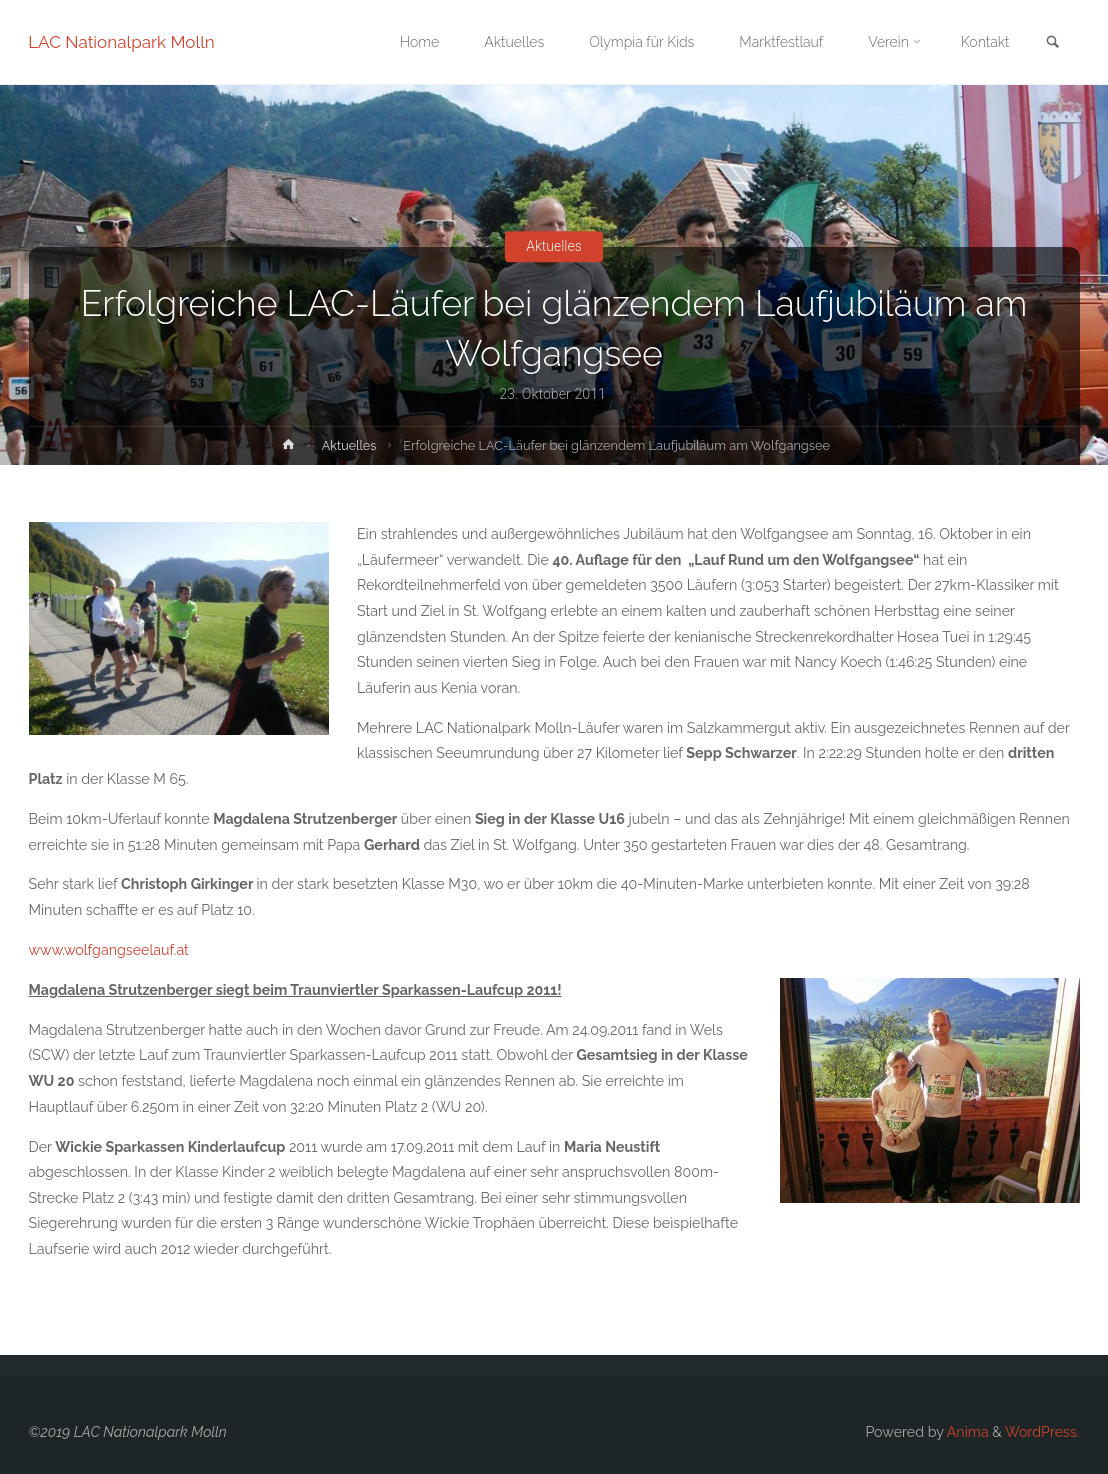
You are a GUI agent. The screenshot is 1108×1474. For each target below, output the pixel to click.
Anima (966, 1432)
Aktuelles (554, 246)
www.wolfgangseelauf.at (109, 950)
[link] (1052, 43)
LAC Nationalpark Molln (122, 42)
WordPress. (1042, 1432)
